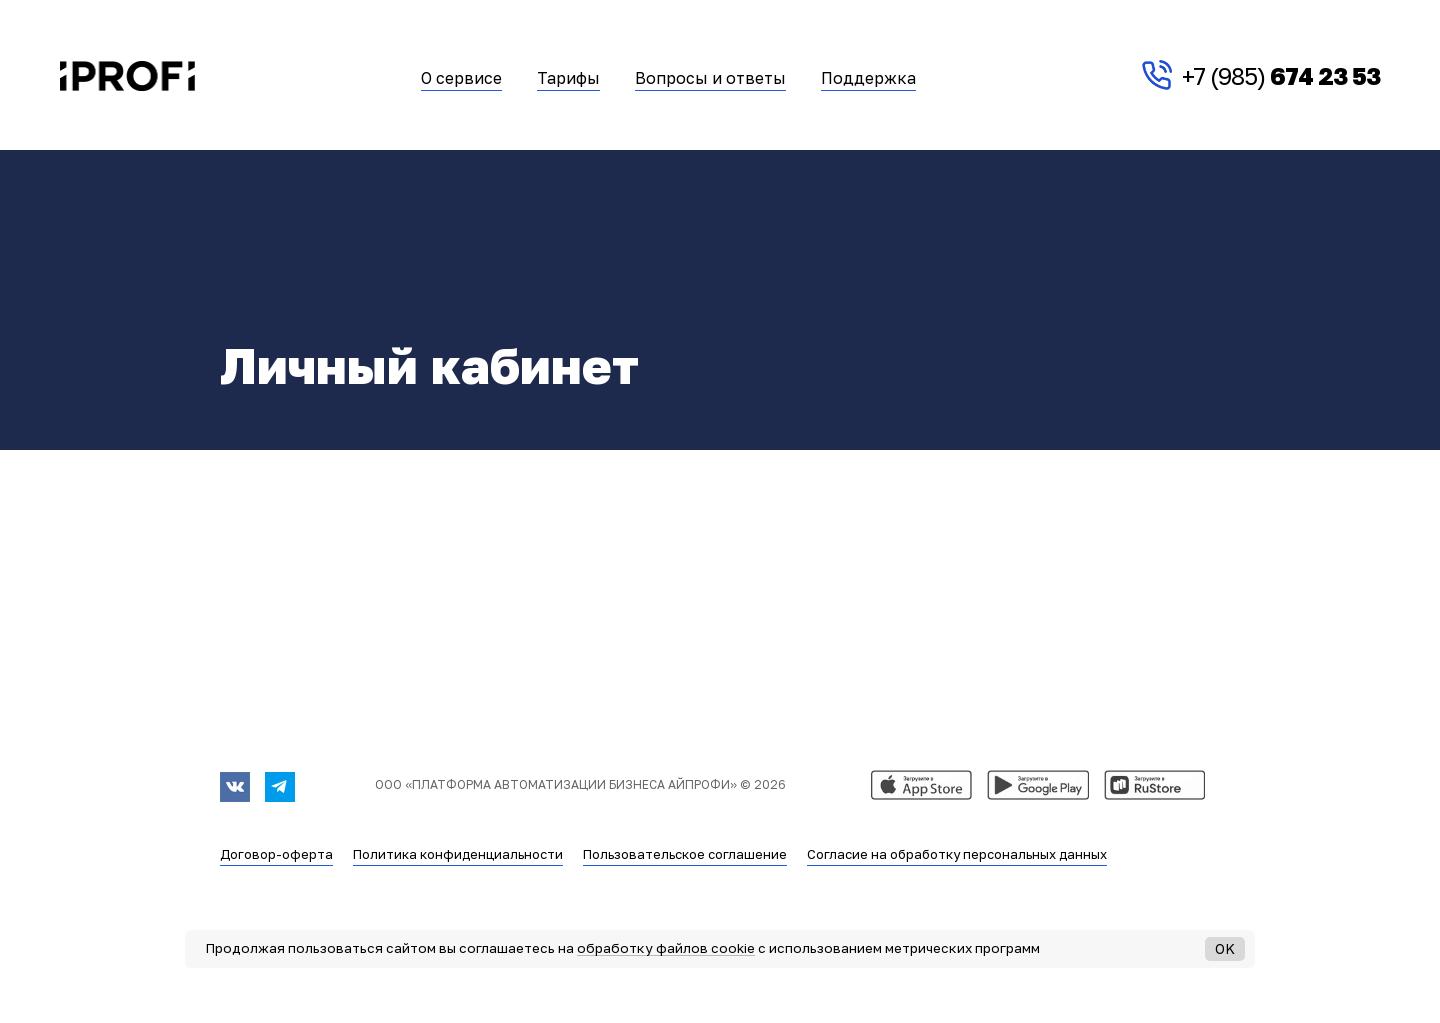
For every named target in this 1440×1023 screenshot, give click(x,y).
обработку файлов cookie (666, 948)
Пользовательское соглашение (685, 854)
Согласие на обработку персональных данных (957, 854)
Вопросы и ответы (710, 79)
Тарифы (568, 79)
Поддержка (868, 79)
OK (1225, 948)
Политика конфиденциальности (458, 854)
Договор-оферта (276, 854)
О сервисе (461, 79)
